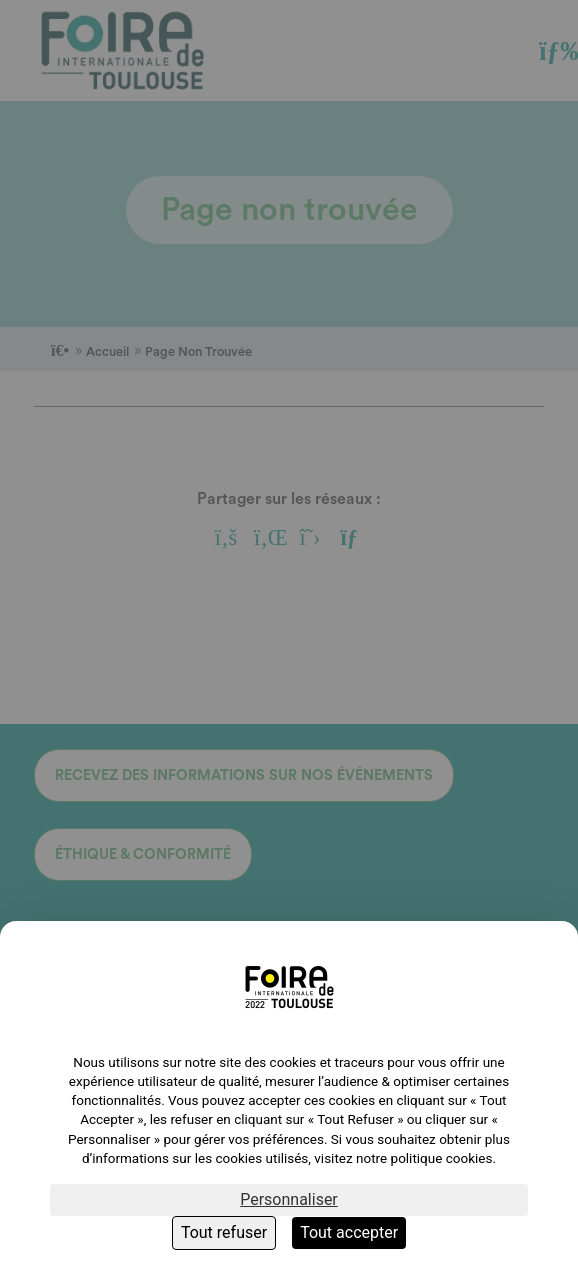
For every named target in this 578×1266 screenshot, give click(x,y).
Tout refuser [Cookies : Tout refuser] (224, 1232)
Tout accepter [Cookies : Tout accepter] (349, 1232)
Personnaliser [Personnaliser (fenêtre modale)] (289, 1199)
